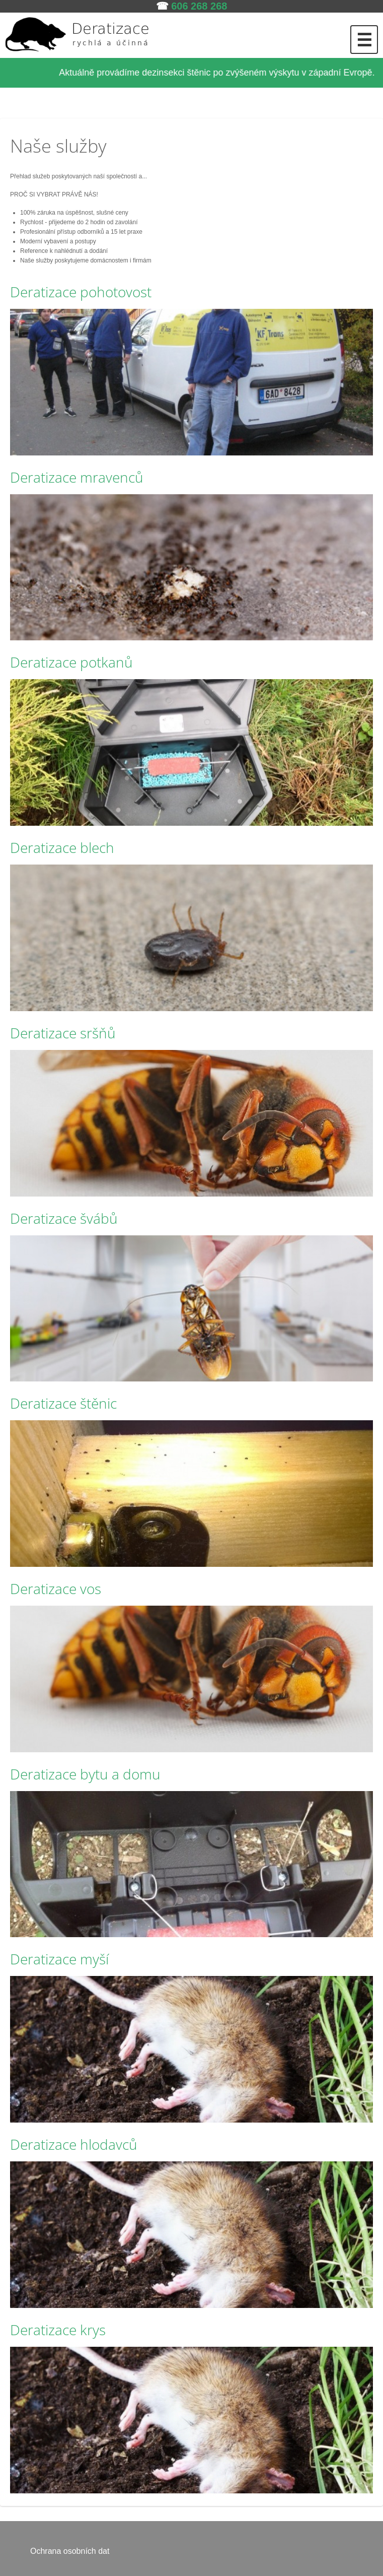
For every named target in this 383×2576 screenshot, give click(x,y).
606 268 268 (199, 6)
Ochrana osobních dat (69, 2551)
